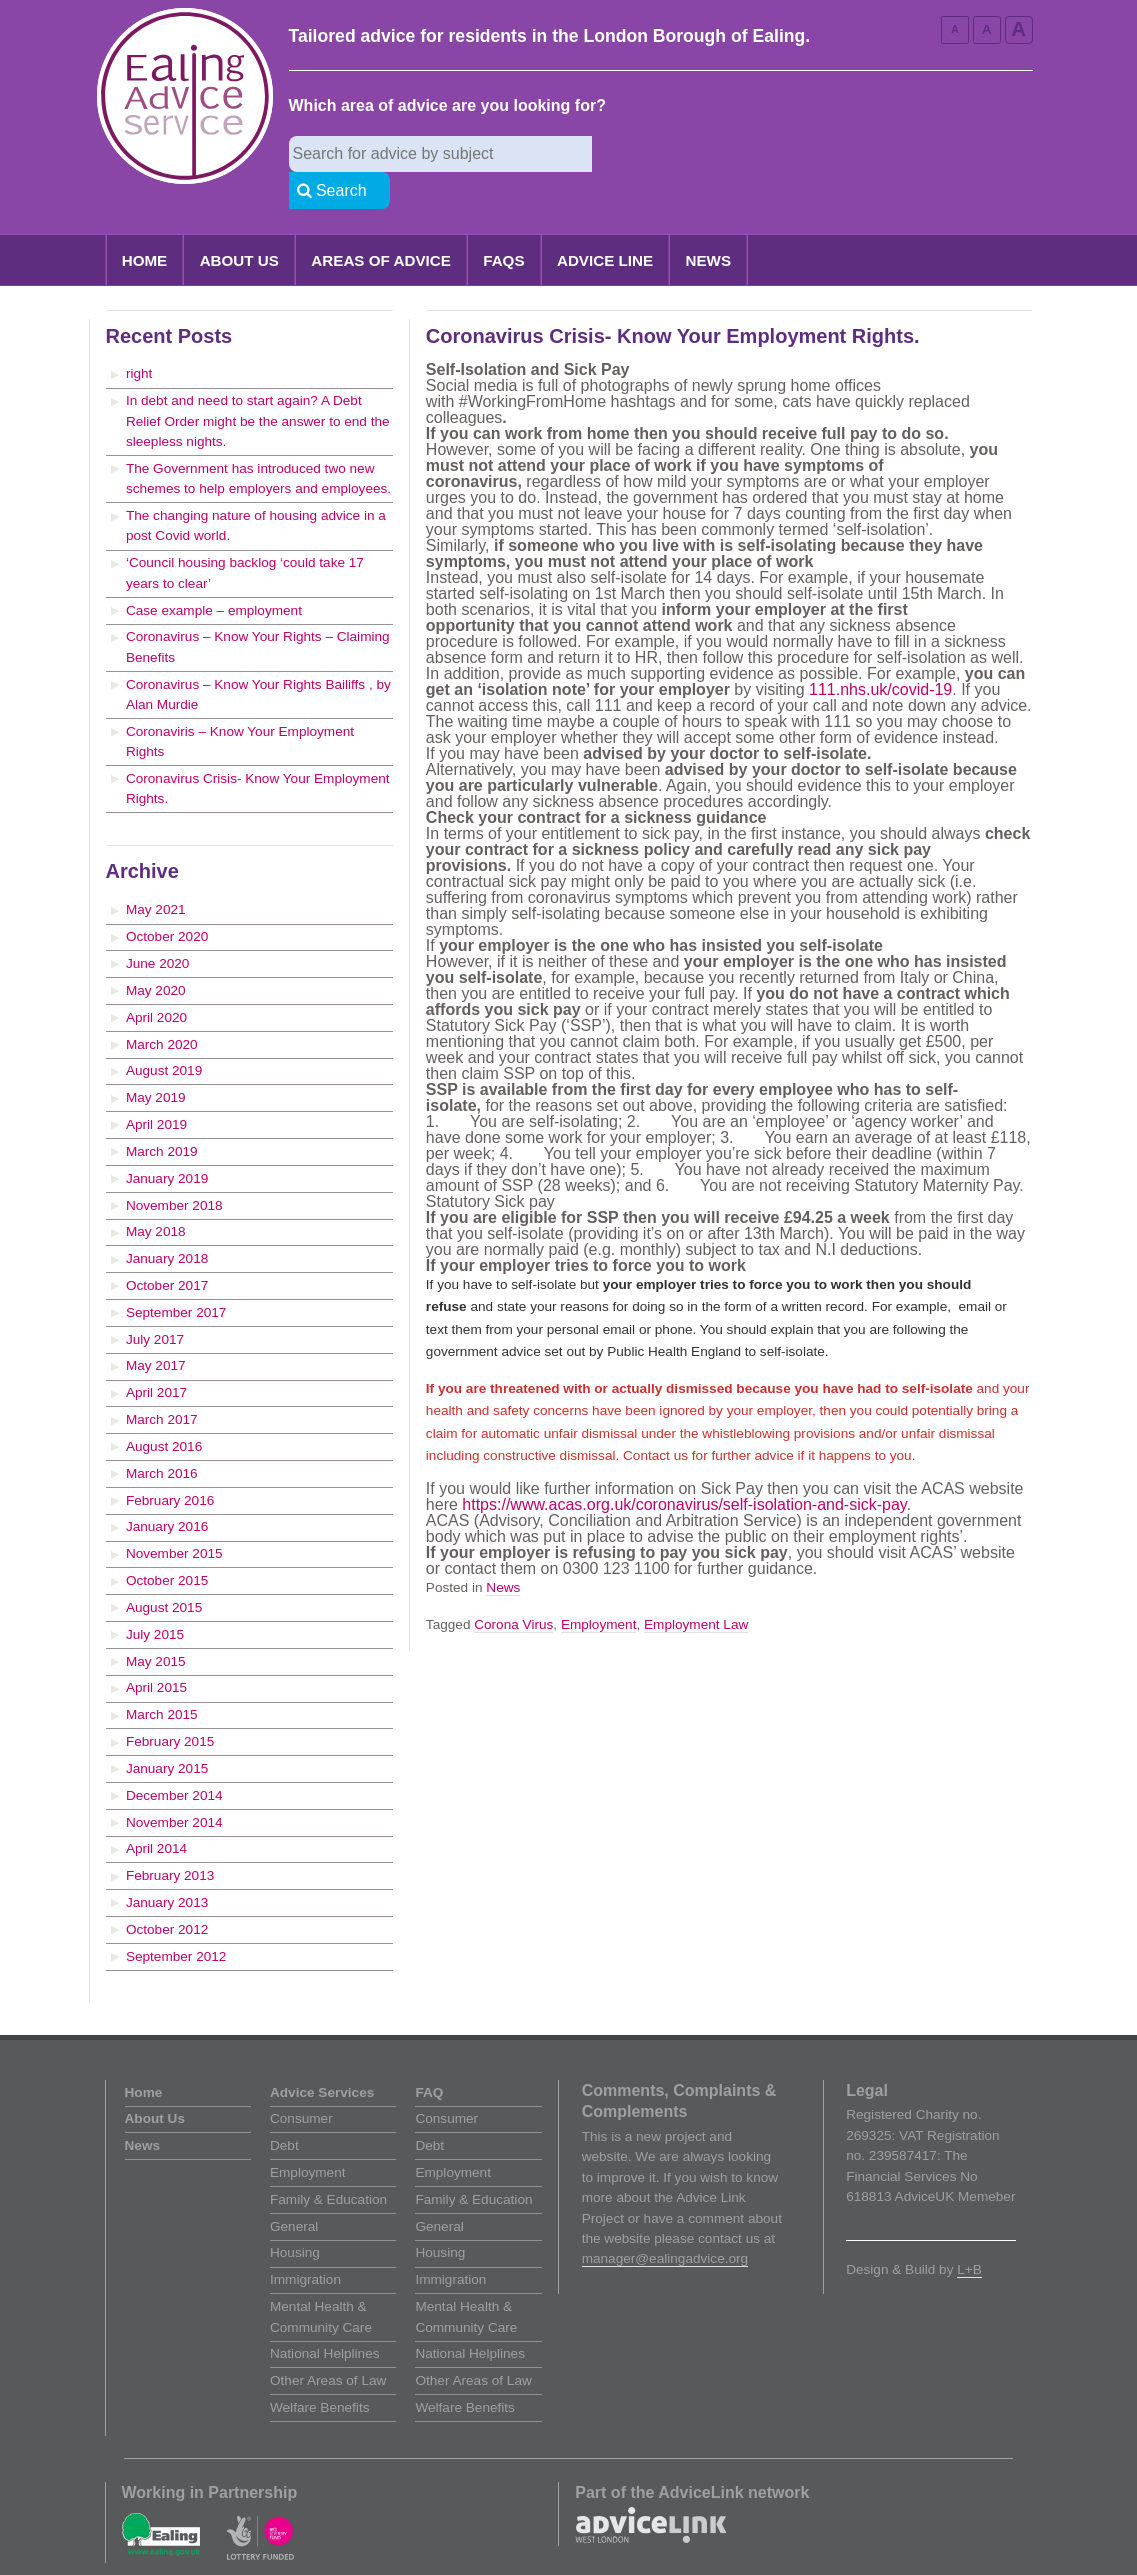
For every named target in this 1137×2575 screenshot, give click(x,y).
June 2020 (158, 927)
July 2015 (155, 1598)
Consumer (301, 2082)
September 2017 (176, 1276)
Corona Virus (513, 1588)
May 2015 (156, 1625)
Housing (295, 2216)
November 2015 (174, 1517)
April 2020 (156, 981)
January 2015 (167, 1732)
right (139, 337)
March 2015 (162, 1678)
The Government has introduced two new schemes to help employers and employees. (258, 442)
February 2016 (170, 1464)
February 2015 (170, 1705)
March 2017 (162, 1383)
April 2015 (156, 1651)
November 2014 (174, 1786)
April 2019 (156, 1088)
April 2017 (156, 1356)
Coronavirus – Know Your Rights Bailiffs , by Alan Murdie (258, 658)
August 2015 (164, 1571)
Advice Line (605, 224)
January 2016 (167, 1490)
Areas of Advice (381, 224)
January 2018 (167, 1222)
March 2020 (162, 1008)
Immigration (305, 2243)
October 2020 (167, 900)
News (709, 224)
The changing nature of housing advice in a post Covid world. (256, 489)
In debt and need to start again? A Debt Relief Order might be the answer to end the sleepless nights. (258, 385)
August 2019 (164, 1034)
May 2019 (156, 1061)
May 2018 (156, 1195)
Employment (599, 1588)
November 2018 (174, 1169)
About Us (239, 224)
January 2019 (167, 1142)
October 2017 (167, 1249)
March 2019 (162, 1115)
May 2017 (156, 1329)
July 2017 (155, 1303)
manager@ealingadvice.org (665, 2222)
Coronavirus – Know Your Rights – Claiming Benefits (258, 610)
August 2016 (164, 1410)
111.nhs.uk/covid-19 (880, 653)
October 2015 (167, 1544)
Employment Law (696, 1588)
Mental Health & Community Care (321, 2280)
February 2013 (170, 1839)
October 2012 (167, 1893)
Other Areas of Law (328, 2344)
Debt (284, 2109)
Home (145, 224)
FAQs (503, 224)
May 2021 (156, 873)
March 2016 (162, 1437)
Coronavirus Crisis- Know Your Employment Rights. (258, 752)
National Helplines (325, 2317)
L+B (969, 2233)
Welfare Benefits (319, 2371)
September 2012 (176, 1920)
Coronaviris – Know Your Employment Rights (240, 705)
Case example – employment (214, 574)
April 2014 (156, 1812)
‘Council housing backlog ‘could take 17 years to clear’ (245, 536)
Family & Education (328, 2163)
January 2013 (167, 1866)
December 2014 (174, 1759)
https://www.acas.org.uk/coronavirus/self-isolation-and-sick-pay (684, 1468)
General (294, 2190)
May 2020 (156, 954)
